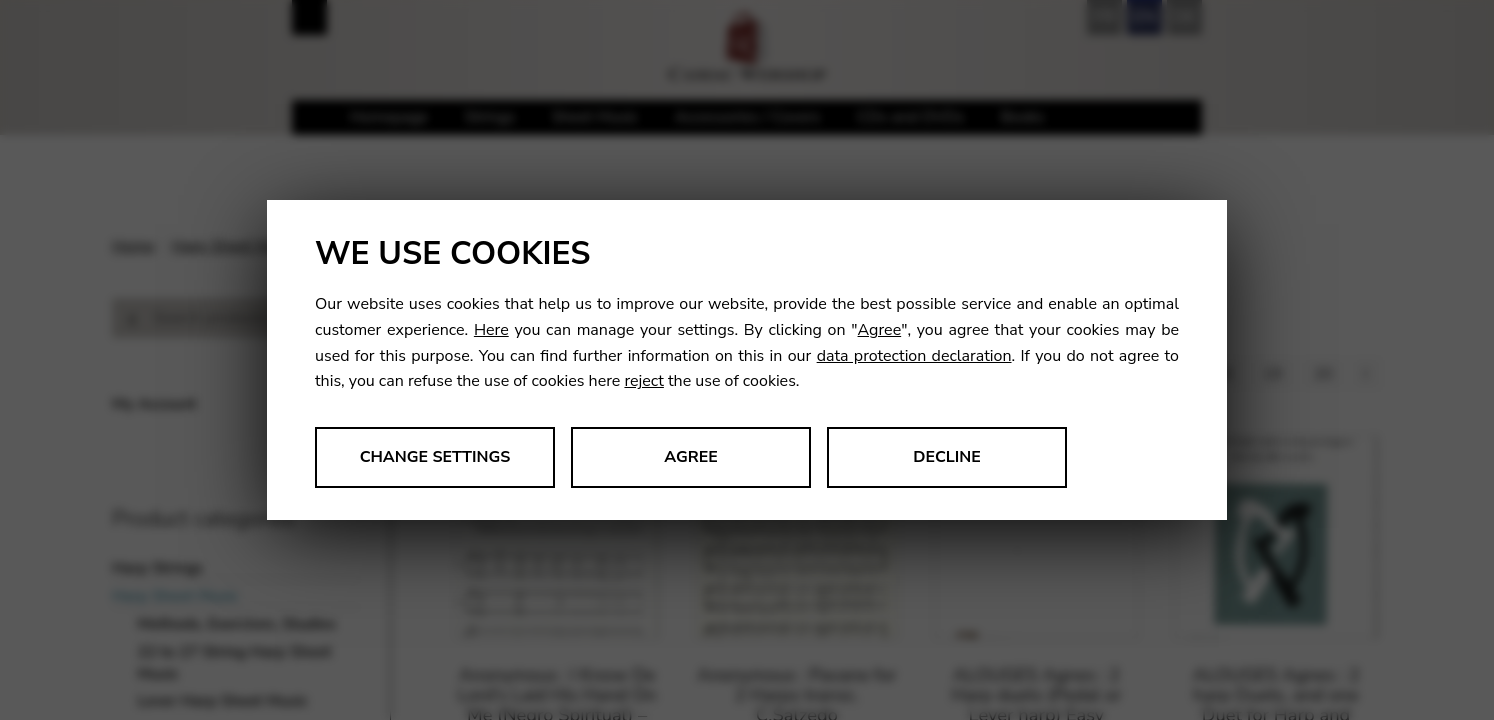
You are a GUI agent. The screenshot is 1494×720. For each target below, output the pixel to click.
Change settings (435, 457)
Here (491, 330)
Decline (947, 457)
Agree (880, 330)
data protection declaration (914, 356)
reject (643, 381)
